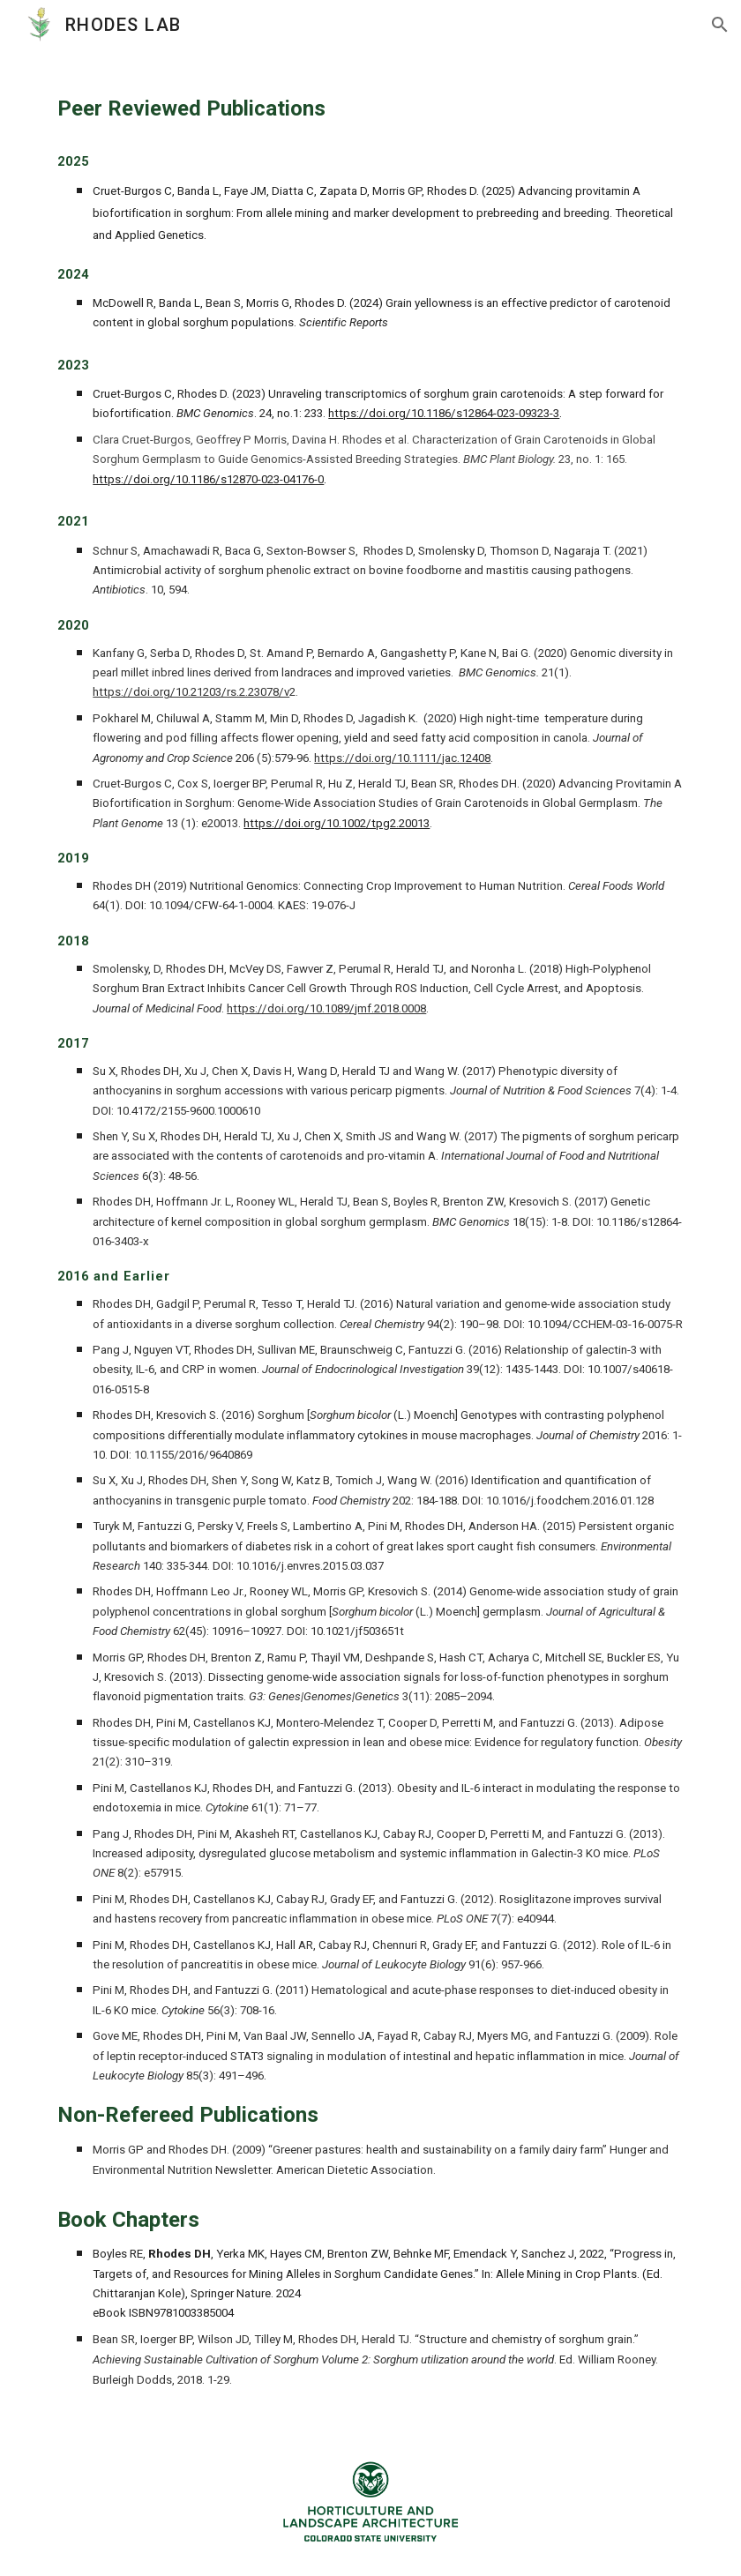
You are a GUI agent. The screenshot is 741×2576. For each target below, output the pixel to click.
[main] (370, 1238)
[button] (720, 25)
